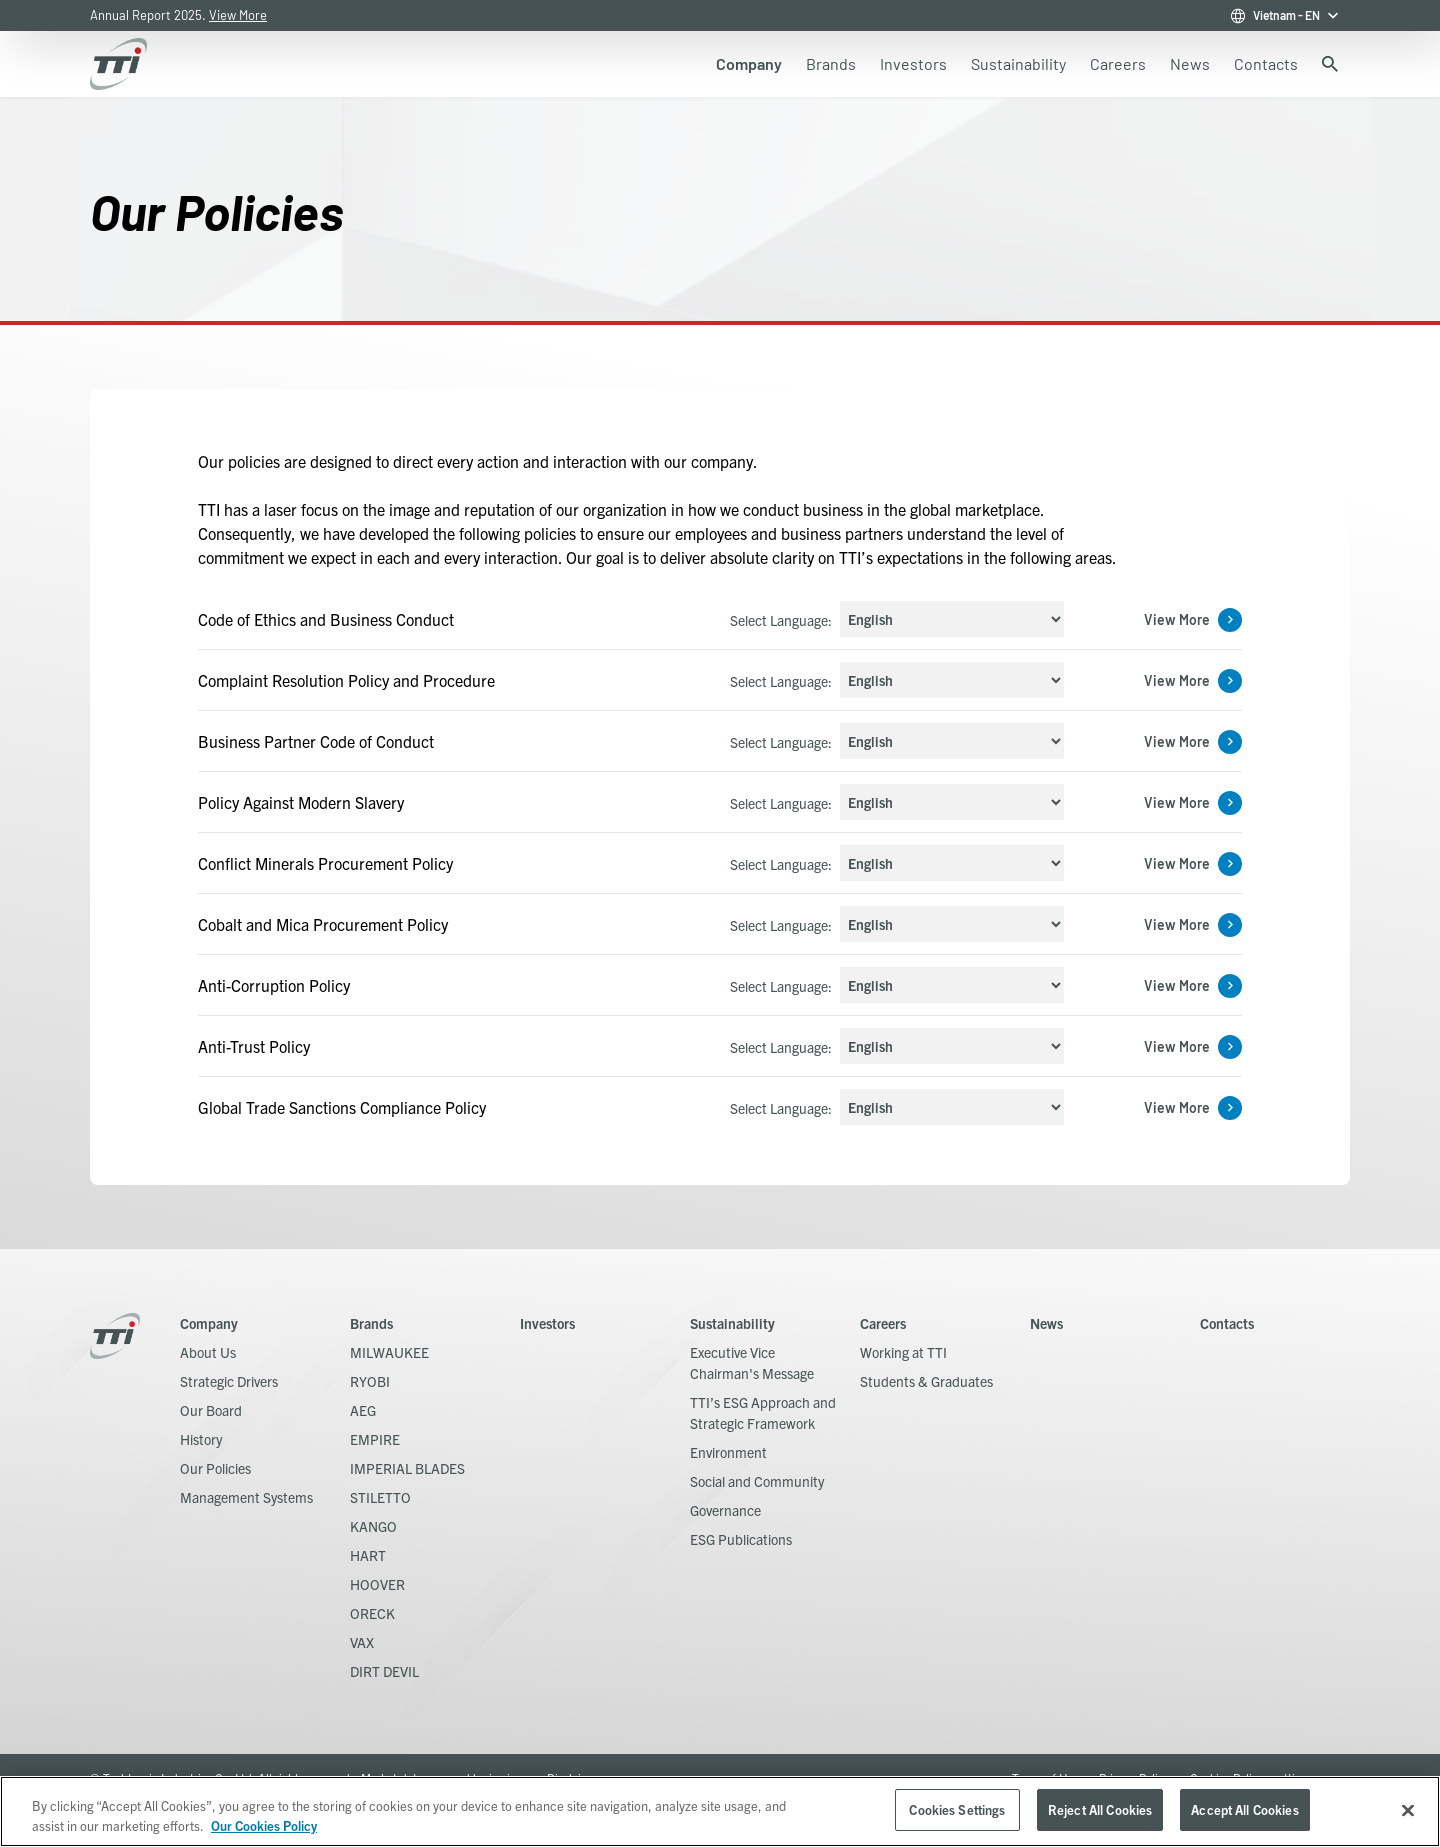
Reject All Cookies (1100, 1809)
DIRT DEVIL (384, 1671)
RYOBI (370, 1381)
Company (209, 1323)
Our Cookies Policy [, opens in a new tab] (264, 1825)
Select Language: (781, 620)
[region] (720, 1811)
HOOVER (377, 1584)
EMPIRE (375, 1439)
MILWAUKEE (389, 1352)
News (1046, 1323)
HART (368, 1555)
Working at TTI (903, 1352)
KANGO (373, 1526)
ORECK (372, 1613)
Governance (725, 1510)
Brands (371, 1323)
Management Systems (246, 1497)
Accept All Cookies (1244, 1809)
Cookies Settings (957, 1809)
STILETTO (380, 1497)
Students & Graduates (926, 1381)
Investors (547, 1323)
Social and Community (757, 1481)
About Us (208, 1352)
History (201, 1439)
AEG (363, 1410)
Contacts (1227, 1323)
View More (238, 15)
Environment (728, 1452)
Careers (883, 1323)
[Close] (1408, 1810)
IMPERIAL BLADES (407, 1468)
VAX (362, 1642)
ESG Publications (741, 1539)
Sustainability (732, 1323)
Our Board (211, 1410)
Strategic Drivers (229, 1381)
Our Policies (215, 1468)
